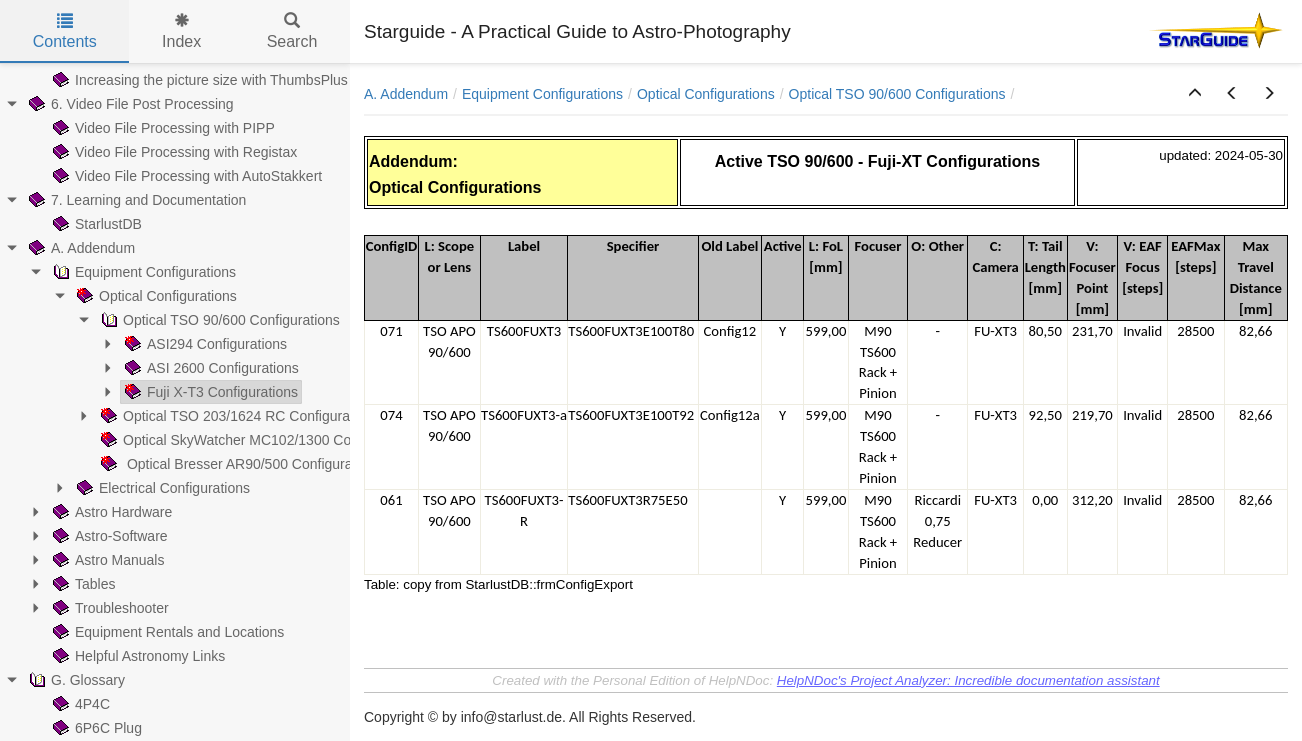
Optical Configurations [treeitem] (155, 296)
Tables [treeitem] (82, 584)
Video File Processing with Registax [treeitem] (173, 152)
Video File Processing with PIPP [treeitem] (162, 128)
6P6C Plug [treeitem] (95, 728)
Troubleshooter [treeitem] (109, 608)
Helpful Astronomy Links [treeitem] (137, 656)
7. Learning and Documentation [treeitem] (135, 200)
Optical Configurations (706, 94)
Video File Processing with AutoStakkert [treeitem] (185, 176)
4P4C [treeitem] (79, 704)
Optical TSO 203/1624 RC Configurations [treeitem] (238, 416)
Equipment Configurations (542, 94)
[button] (1195, 94)
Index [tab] (181, 31)
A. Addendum (406, 94)
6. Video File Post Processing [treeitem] (129, 104)
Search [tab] (292, 31)
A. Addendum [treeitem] (80, 248)
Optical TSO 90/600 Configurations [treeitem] (218, 320)
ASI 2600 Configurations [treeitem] (210, 368)
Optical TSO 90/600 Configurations (897, 94)
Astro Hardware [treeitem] (110, 512)
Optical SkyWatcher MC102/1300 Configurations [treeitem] (260, 440)
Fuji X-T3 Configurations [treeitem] (209, 392)
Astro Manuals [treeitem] (106, 560)
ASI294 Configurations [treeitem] (204, 344)
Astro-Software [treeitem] (108, 536)
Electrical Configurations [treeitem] (161, 488)
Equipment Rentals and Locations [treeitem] (166, 632)
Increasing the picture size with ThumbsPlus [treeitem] (198, 80)
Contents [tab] (65, 31)
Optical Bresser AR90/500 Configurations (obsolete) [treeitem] (272, 464)
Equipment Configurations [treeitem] (142, 272)
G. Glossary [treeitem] (75, 680)
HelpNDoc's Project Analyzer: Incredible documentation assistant (968, 680)
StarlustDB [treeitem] (95, 224)
